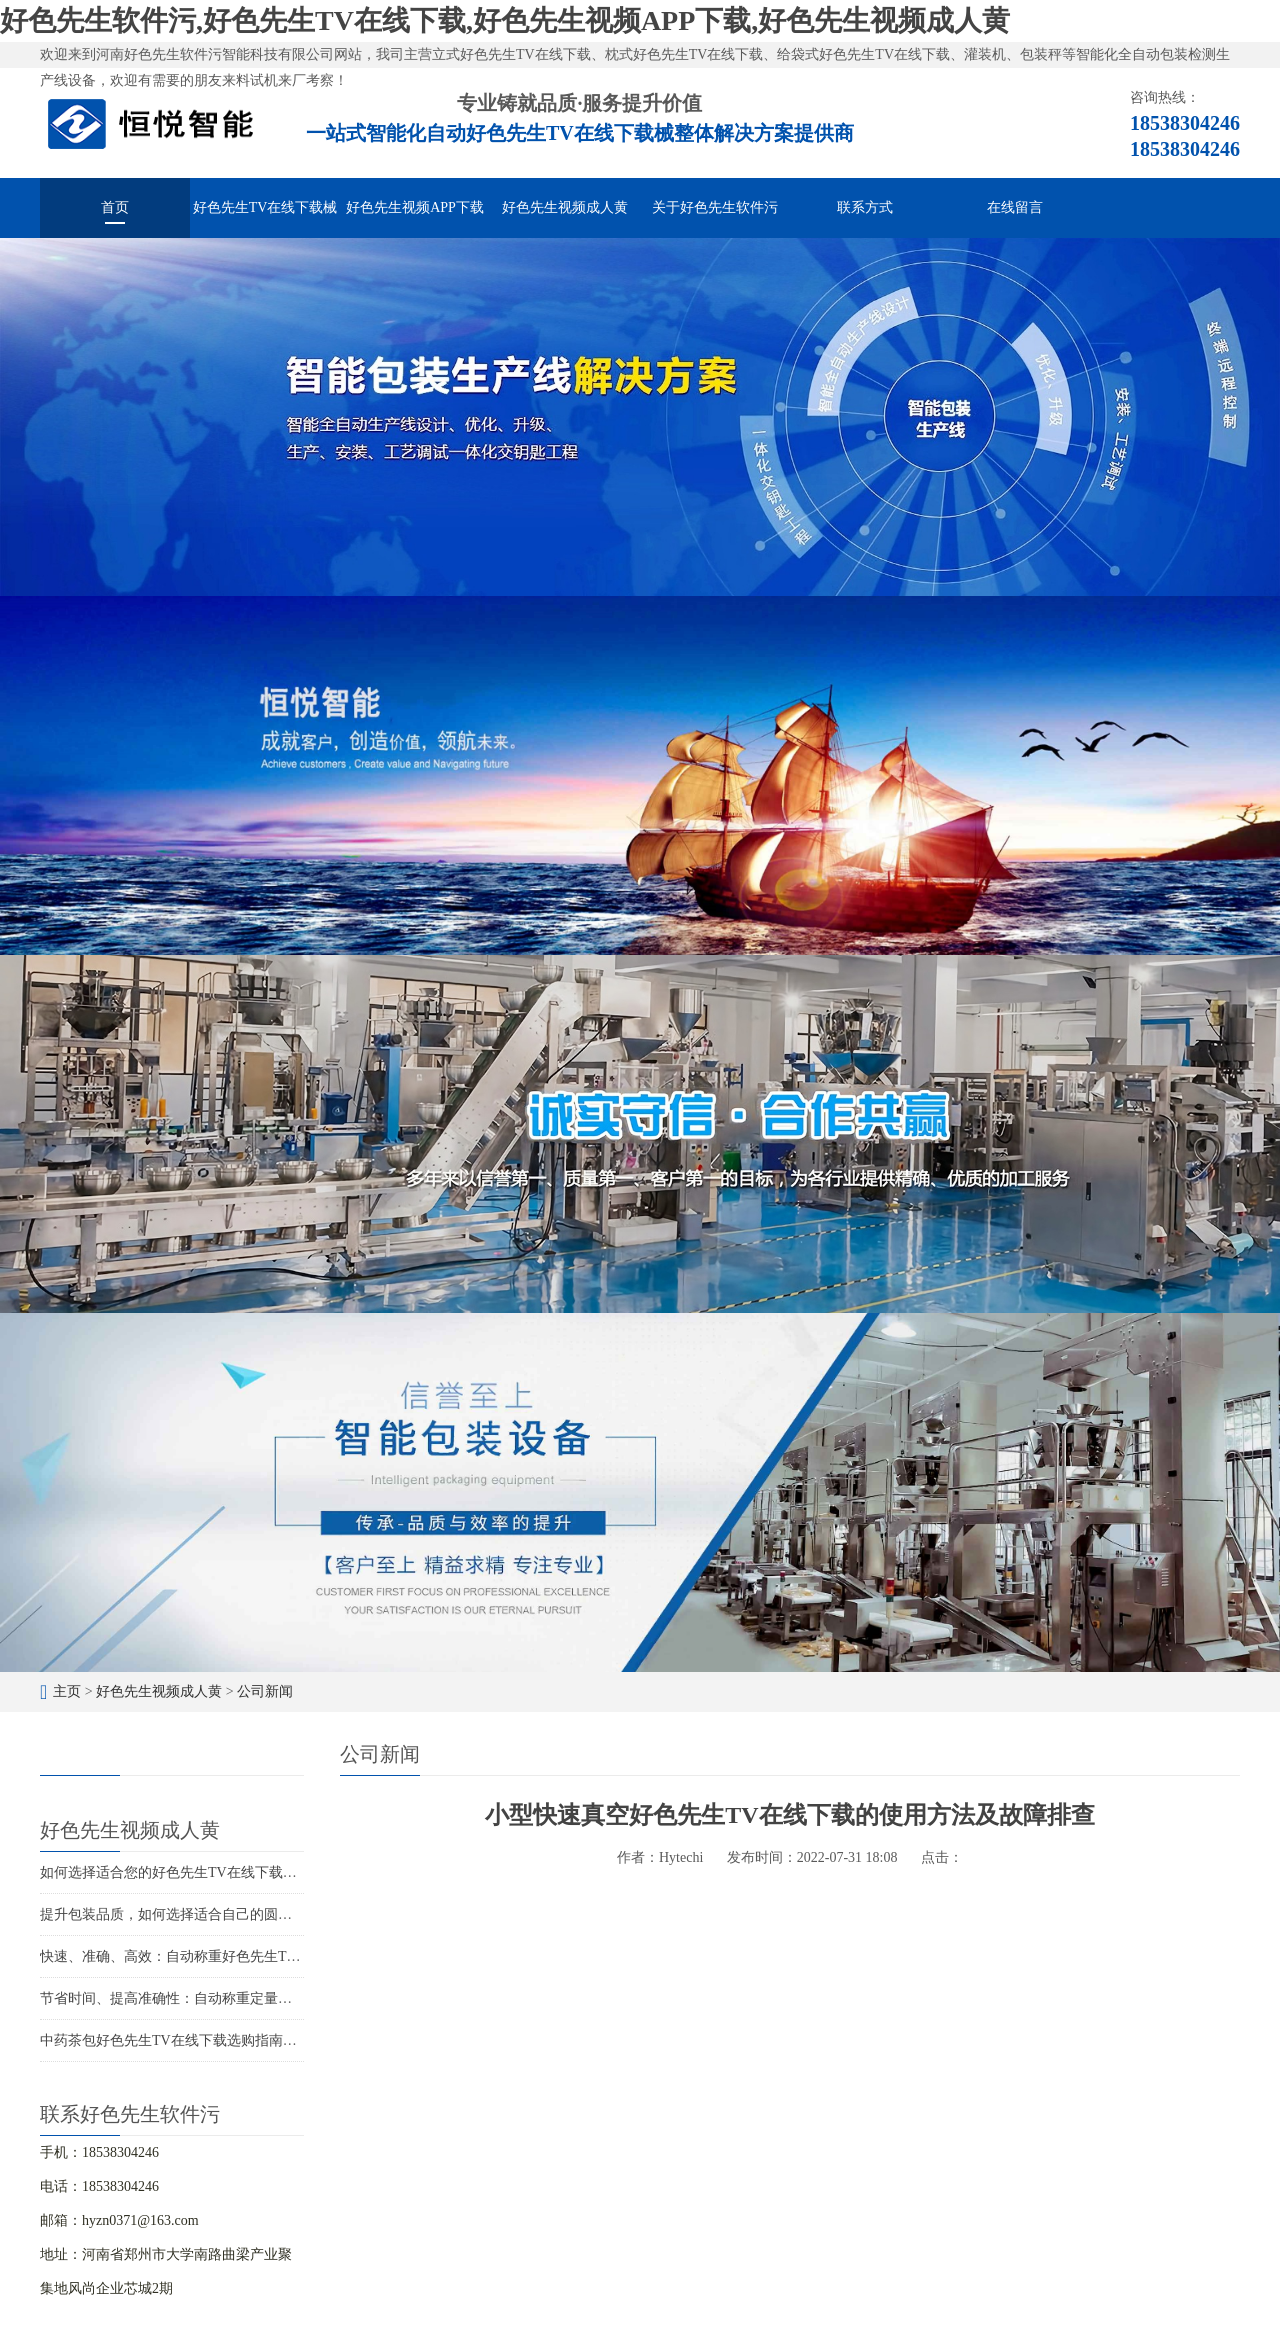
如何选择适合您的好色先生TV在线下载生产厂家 (189, 1872)
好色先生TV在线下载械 (265, 207)
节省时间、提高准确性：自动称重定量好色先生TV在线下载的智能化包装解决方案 (294, 1998)
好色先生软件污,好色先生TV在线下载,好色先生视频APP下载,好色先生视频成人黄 (505, 20)
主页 (67, 1691)
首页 (115, 207)
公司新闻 (265, 1691)
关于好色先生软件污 (715, 207)
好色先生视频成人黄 (565, 207)
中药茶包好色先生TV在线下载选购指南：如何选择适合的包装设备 (245, 2040)
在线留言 (1015, 207)
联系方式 (865, 207)
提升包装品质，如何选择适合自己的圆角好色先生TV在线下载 (231, 1914)
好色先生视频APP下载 (415, 207)
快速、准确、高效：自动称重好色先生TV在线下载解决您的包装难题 (252, 1956)
